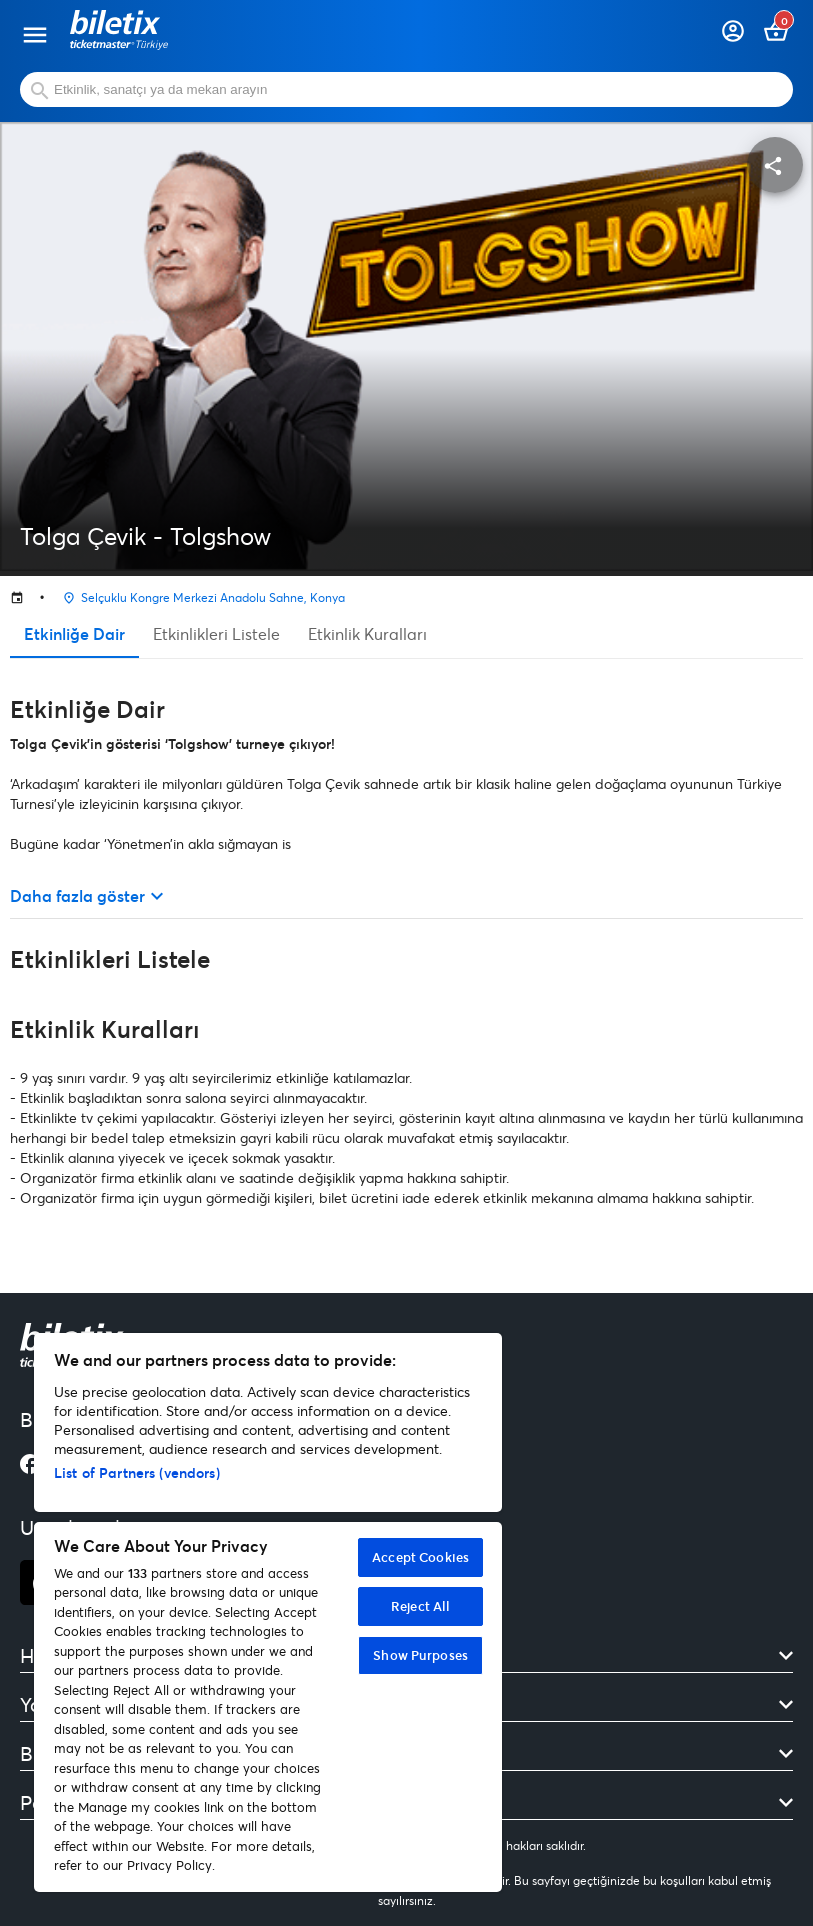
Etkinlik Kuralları (367, 633)
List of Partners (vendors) (137, 1472)
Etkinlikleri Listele (216, 633)
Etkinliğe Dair (74, 633)
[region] (268, 1612)
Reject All (420, 1606)
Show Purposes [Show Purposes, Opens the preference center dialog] (420, 1655)
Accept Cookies (420, 1557)
